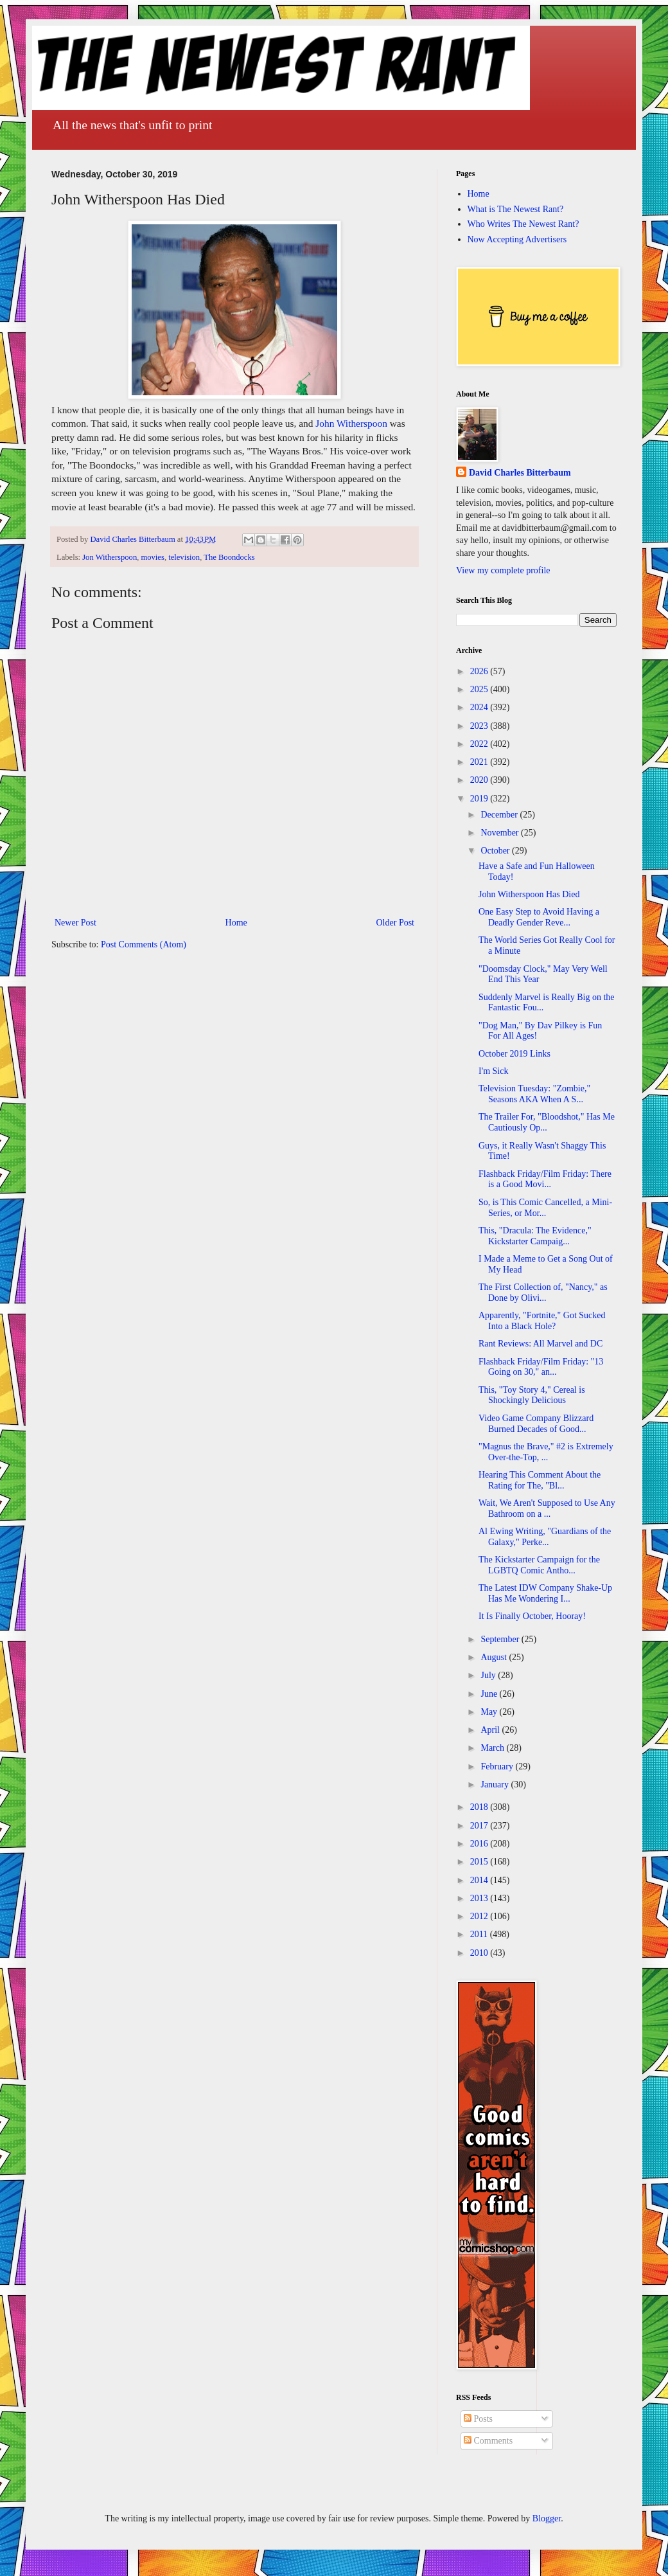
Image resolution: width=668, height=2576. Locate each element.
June (489, 1694)
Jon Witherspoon (109, 557)
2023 (480, 726)
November (500, 832)
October (496, 850)
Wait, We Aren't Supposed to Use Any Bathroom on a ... (547, 1508)
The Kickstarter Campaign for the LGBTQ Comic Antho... (539, 1565)
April (491, 1730)
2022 (480, 744)
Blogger (546, 2518)
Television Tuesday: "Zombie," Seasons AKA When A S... (534, 1094)
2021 (480, 762)
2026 (480, 671)
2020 (480, 780)
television (184, 557)
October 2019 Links (514, 1054)
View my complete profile (503, 570)
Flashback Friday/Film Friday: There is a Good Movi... (545, 1179)
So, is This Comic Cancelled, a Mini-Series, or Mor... (545, 1207)
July (489, 1675)
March (493, 1748)
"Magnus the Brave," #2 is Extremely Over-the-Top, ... (546, 1452)
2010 (480, 1953)
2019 (480, 798)
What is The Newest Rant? (516, 209)
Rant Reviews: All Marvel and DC (540, 1343)
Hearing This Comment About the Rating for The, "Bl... (540, 1480)
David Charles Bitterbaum (520, 473)
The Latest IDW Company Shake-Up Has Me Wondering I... (545, 1593)
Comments (488, 2441)
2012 (480, 1916)
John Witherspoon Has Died (529, 894)
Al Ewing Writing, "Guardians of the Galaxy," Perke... (545, 1536)
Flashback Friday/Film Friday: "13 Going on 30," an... (541, 1367)
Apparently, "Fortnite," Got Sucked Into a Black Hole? (542, 1320)
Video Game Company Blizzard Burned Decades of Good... (536, 1423)
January (495, 1784)
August (494, 1657)
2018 (480, 1807)
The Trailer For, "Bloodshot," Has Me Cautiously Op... (547, 1122)
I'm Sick (493, 1071)
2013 (480, 1898)
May (489, 1712)
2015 (480, 1861)
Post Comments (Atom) (143, 944)
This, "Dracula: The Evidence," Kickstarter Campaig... (535, 1236)
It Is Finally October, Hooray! (532, 1616)
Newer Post (75, 922)
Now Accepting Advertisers (517, 239)
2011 (480, 1934)
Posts (478, 2419)
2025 (480, 689)
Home (236, 922)
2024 (480, 707)
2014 (480, 1880)
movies (152, 557)
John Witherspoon (351, 423)
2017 (480, 1825)
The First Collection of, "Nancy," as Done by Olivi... (543, 1292)
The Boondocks (229, 557)
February (497, 1766)
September (500, 1639)
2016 (480, 1843)
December (500, 814)
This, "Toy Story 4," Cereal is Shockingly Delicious (532, 1395)
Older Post (395, 922)
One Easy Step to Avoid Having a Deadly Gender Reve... (539, 917)
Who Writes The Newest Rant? (523, 224)
